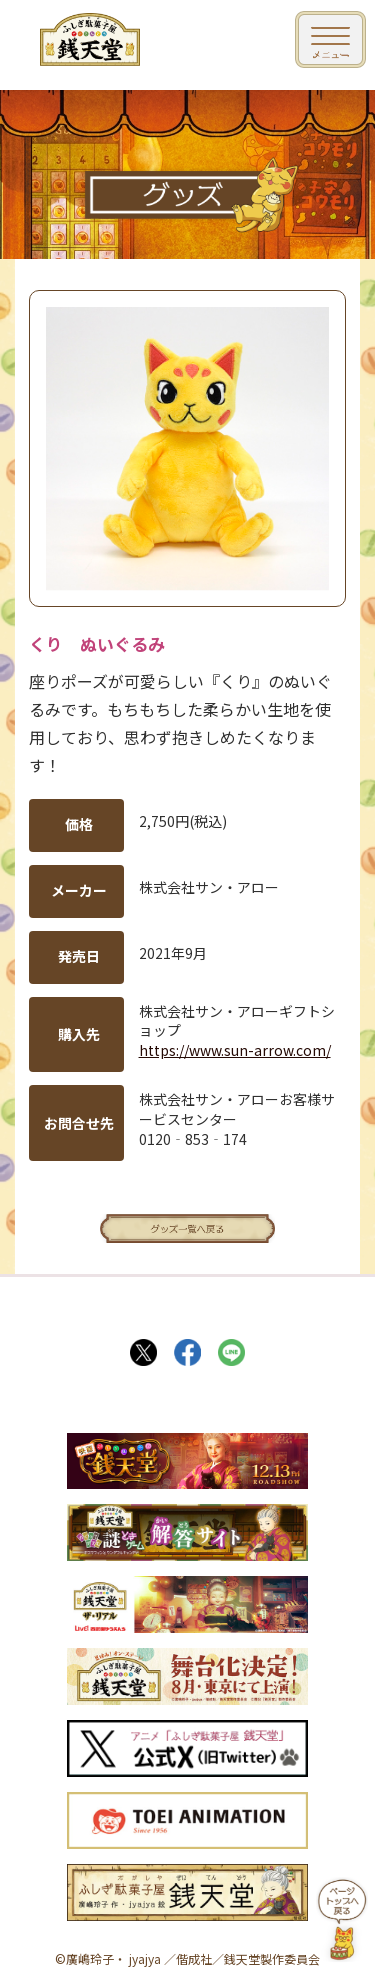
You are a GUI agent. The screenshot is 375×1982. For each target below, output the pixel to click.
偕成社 (194, 1958)
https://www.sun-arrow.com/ (235, 1050)
